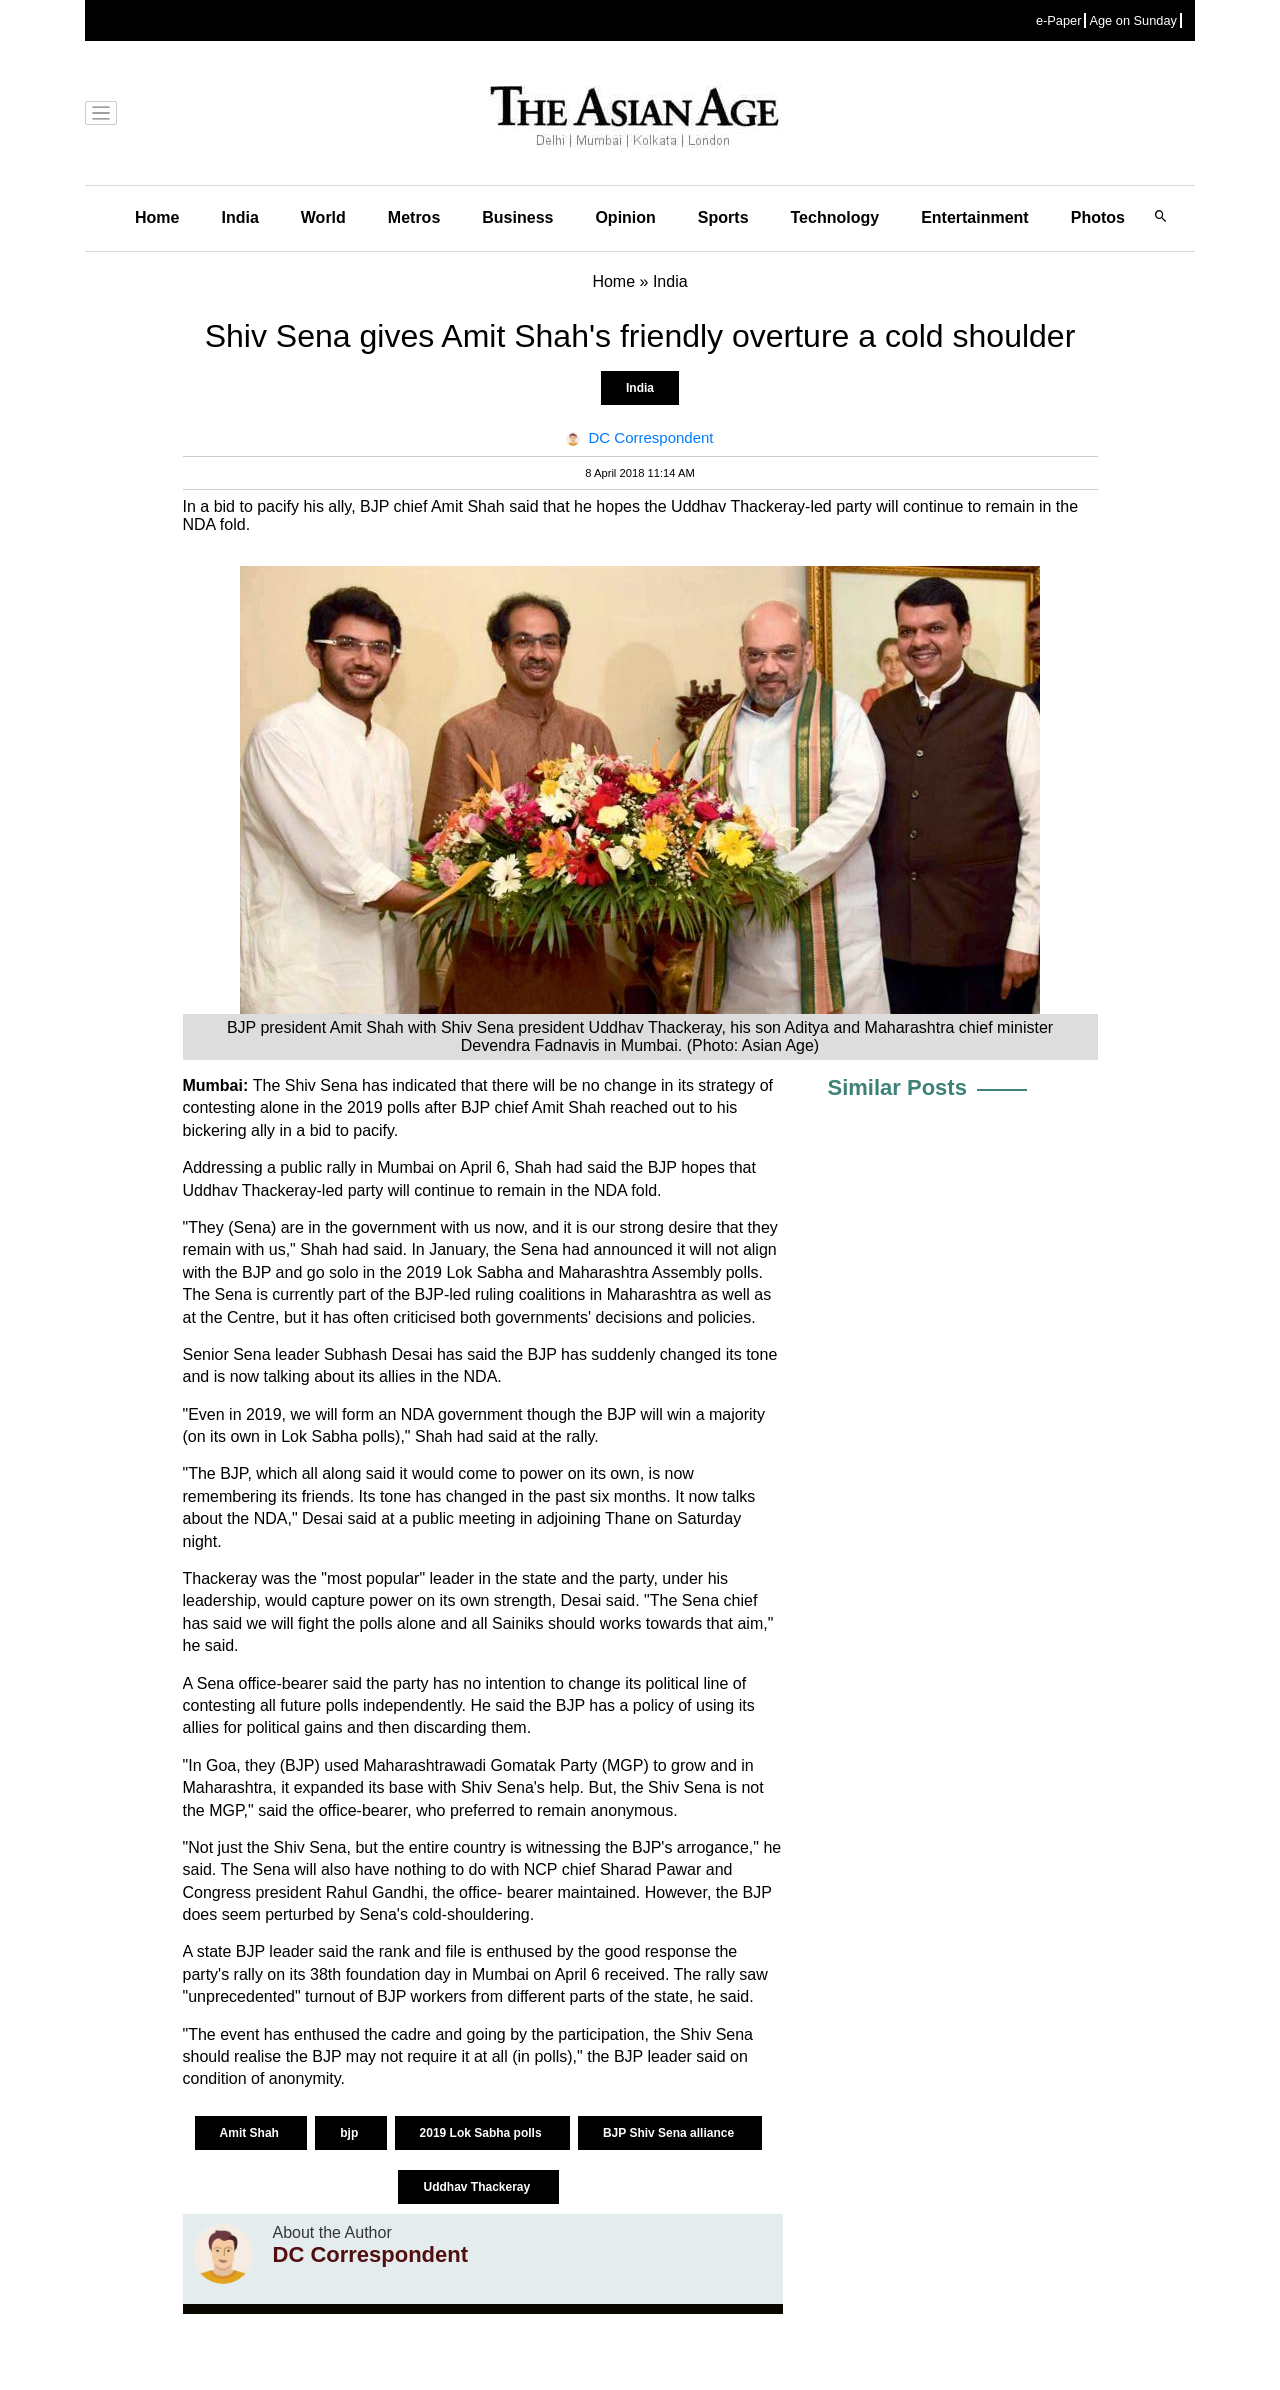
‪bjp (350, 2133)
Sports (723, 217)
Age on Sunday (1133, 20)
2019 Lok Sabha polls (482, 2133)
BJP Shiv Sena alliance (670, 2133)
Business (517, 217)
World (323, 217)
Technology (835, 217)
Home (157, 217)
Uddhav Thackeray (478, 2187)
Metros (414, 217)
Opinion (625, 217)
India (239, 217)
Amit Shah (251, 2133)
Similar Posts (897, 1087)
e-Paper (1059, 20)
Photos (1098, 217)
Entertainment (975, 217)
